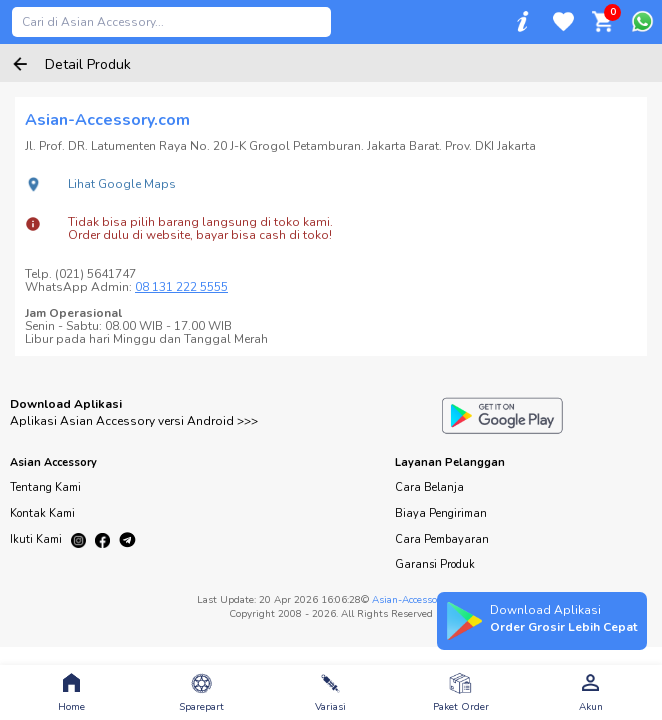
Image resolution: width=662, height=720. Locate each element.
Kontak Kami (42, 513)
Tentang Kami (45, 487)
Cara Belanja (429, 487)
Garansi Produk (435, 564)
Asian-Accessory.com (419, 600)
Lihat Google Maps (122, 184)
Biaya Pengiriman (441, 513)
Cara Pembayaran (442, 539)
